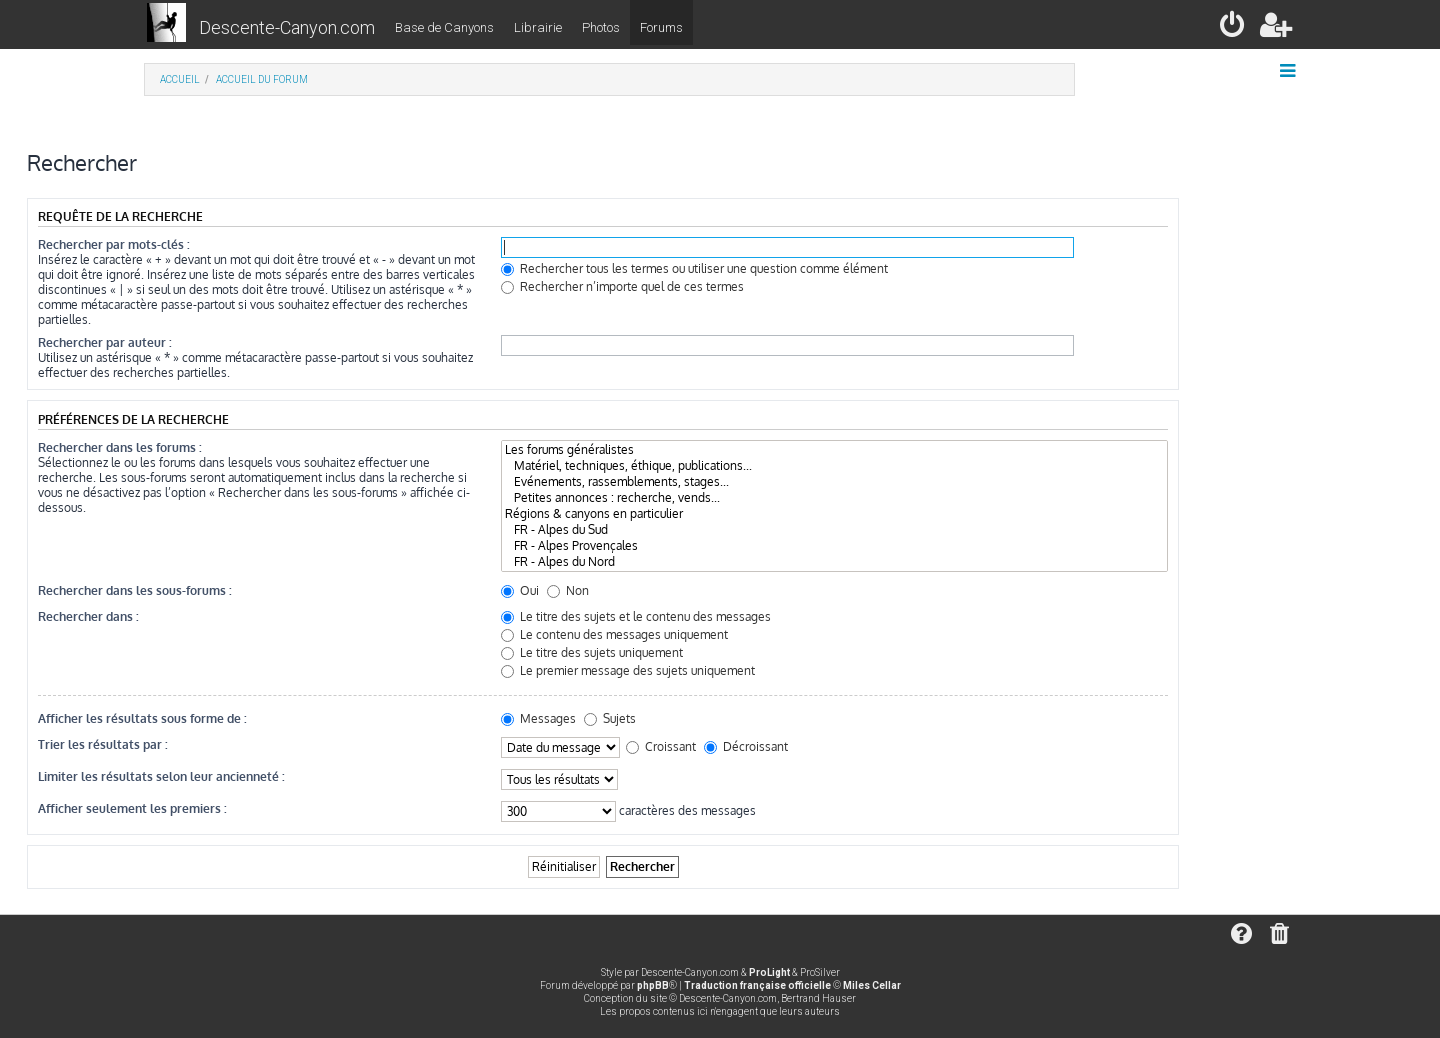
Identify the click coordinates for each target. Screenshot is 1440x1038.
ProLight (769, 972)
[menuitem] (1233, 28)
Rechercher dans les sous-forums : (135, 590)
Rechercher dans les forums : (120, 447)
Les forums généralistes (834, 450)
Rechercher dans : (88, 616)
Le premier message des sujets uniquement (628, 670)
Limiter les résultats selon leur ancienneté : (161, 776)
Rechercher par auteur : (105, 342)
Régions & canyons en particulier (834, 514)
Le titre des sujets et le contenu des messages (636, 616)
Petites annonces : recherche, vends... (834, 498)
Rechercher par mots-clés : (114, 244)
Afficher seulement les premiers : (132, 808)
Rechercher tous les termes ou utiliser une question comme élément (694, 268)
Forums (661, 27)
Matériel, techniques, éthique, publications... (834, 466)
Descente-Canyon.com (287, 27)
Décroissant (746, 746)
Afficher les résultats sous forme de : (142, 718)
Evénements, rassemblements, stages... (834, 482)
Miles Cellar (872, 985)
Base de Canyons (444, 27)
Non (568, 590)
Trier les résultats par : (103, 744)
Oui (520, 590)
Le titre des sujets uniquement (592, 652)
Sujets (610, 718)
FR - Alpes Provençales (834, 546)
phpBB (653, 985)
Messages (538, 718)
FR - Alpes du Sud (834, 530)
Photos (601, 27)
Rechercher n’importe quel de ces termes (622, 286)
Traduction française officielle (757, 985)
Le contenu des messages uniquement (614, 634)
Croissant (661, 746)
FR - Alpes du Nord (834, 562)
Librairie (538, 27)
